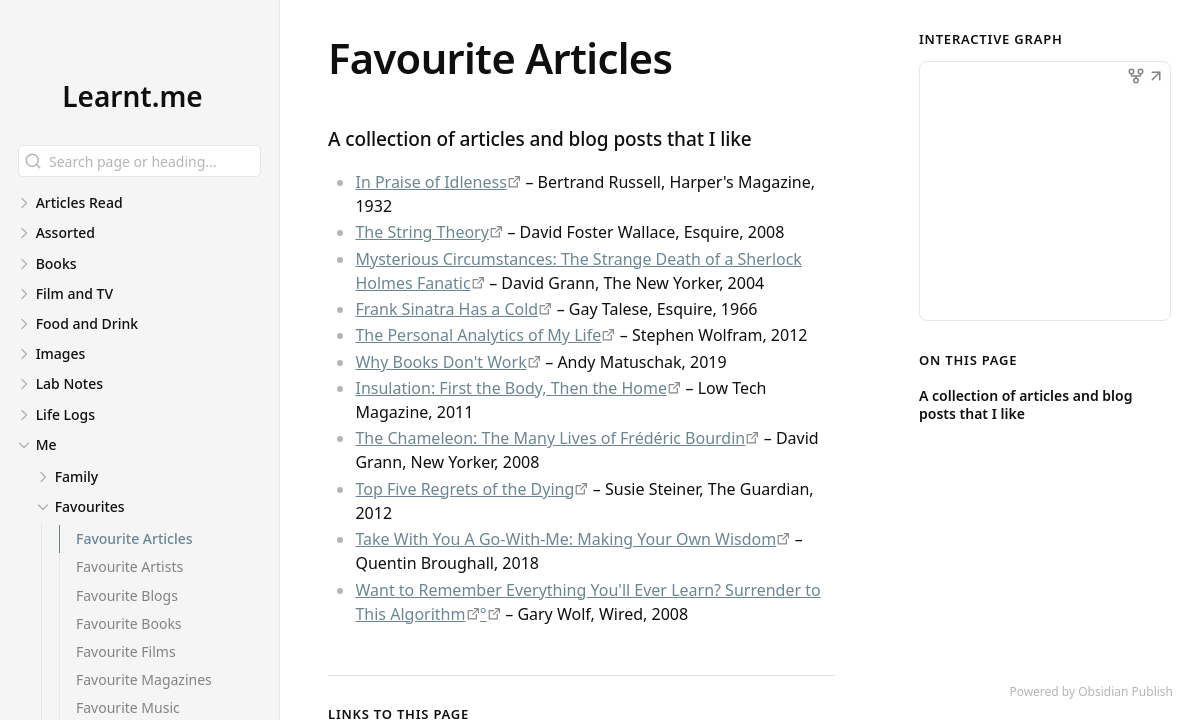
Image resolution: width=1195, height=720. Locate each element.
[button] (1156, 78)
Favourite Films (126, 651)
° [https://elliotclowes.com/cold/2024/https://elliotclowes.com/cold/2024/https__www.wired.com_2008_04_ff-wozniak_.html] (483, 614)
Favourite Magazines (144, 679)
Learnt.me (132, 96)
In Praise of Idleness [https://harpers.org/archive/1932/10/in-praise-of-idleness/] (430, 182)
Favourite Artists (129, 566)
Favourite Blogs (127, 595)
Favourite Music (128, 707)
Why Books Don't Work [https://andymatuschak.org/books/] (440, 362)
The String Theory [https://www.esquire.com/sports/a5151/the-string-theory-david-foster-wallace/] (421, 232)
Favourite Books (129, 623)
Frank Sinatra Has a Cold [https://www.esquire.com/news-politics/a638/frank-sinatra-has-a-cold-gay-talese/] (446, 309)
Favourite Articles (134, 538)
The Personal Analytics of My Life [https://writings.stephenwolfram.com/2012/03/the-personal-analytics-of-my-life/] (478, 335)
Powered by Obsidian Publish (1091, 691)
